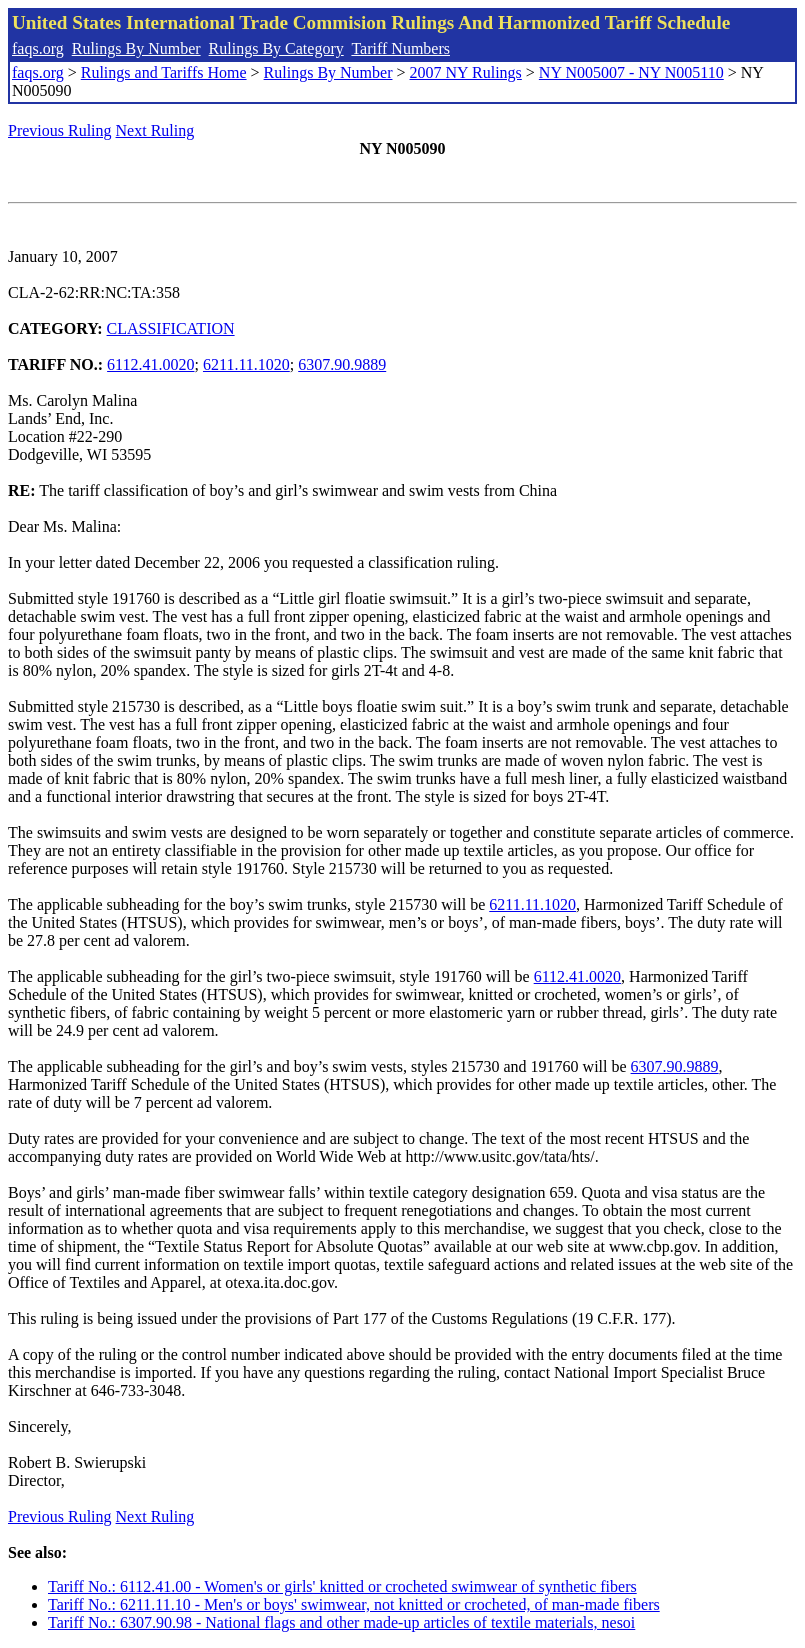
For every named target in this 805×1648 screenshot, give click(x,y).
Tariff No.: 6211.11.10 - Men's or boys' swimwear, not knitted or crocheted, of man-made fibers (354, 1604)
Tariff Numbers (400, 48)
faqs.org (38, 48)
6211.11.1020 (246, 364)
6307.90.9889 (342, 364)
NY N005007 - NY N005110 (631, 72)
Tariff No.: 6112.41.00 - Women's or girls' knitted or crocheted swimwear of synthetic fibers (342, 1586)
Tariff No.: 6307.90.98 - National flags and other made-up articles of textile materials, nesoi (341, 1622)
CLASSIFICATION (171, 328)
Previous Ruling (60, 130)
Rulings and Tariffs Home (164, 72)
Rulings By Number (136, 48)
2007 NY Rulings (466, 72)
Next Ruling (155, 130)
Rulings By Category (276, 48)
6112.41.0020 (150, 364)
